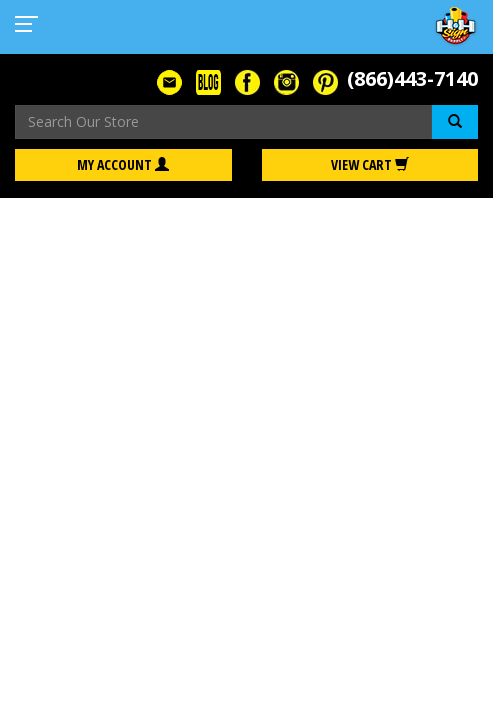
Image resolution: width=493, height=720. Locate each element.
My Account (123, 164)
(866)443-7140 (412, 78)
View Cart (370, 164)
